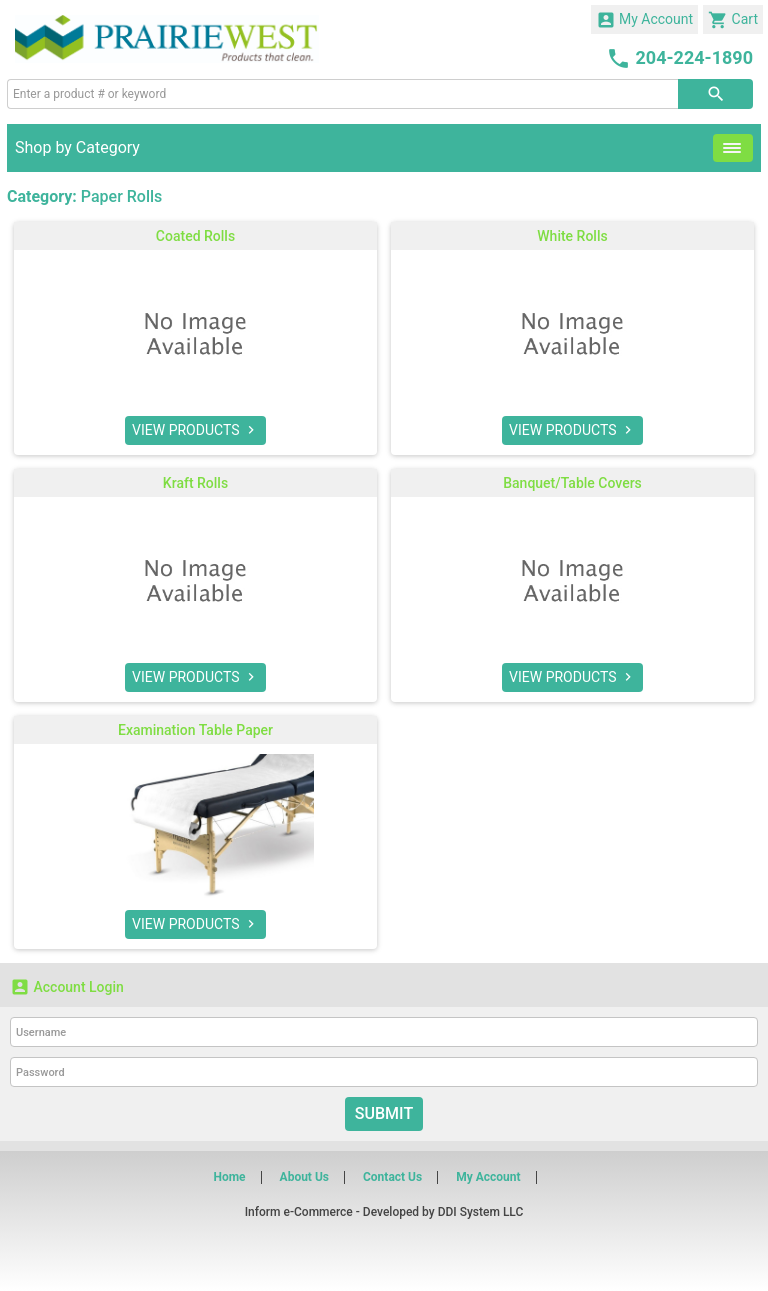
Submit (384, 1113)
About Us (304, 1177)
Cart (733, 20)
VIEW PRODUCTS (195, 430)
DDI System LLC (481, 1212)
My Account (645, 20)
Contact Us (392, 1177)
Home (229, 1177)
